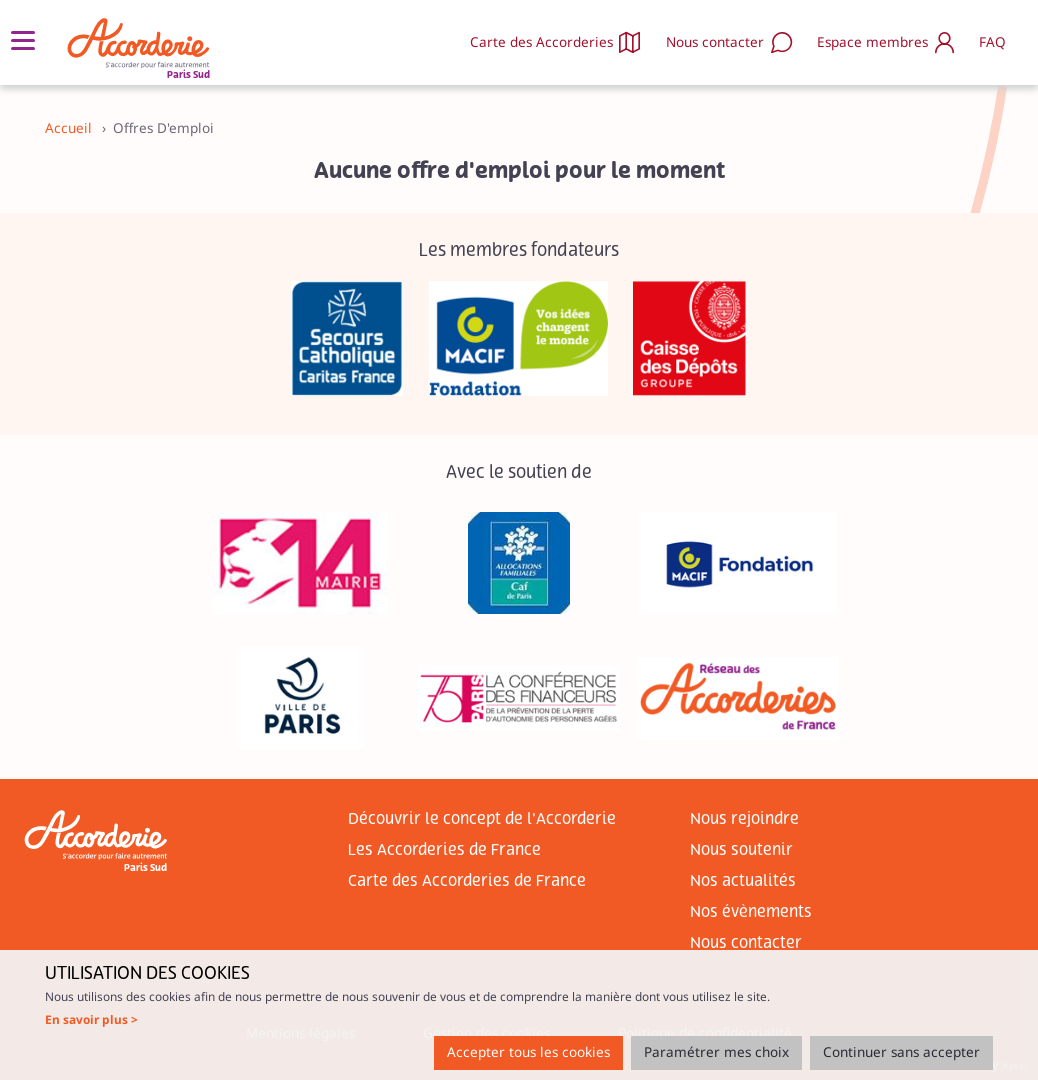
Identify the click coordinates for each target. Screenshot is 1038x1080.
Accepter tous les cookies (528, 1052)
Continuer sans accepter (901, 1052)
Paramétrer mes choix (716, 1052)
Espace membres (872, 42)
